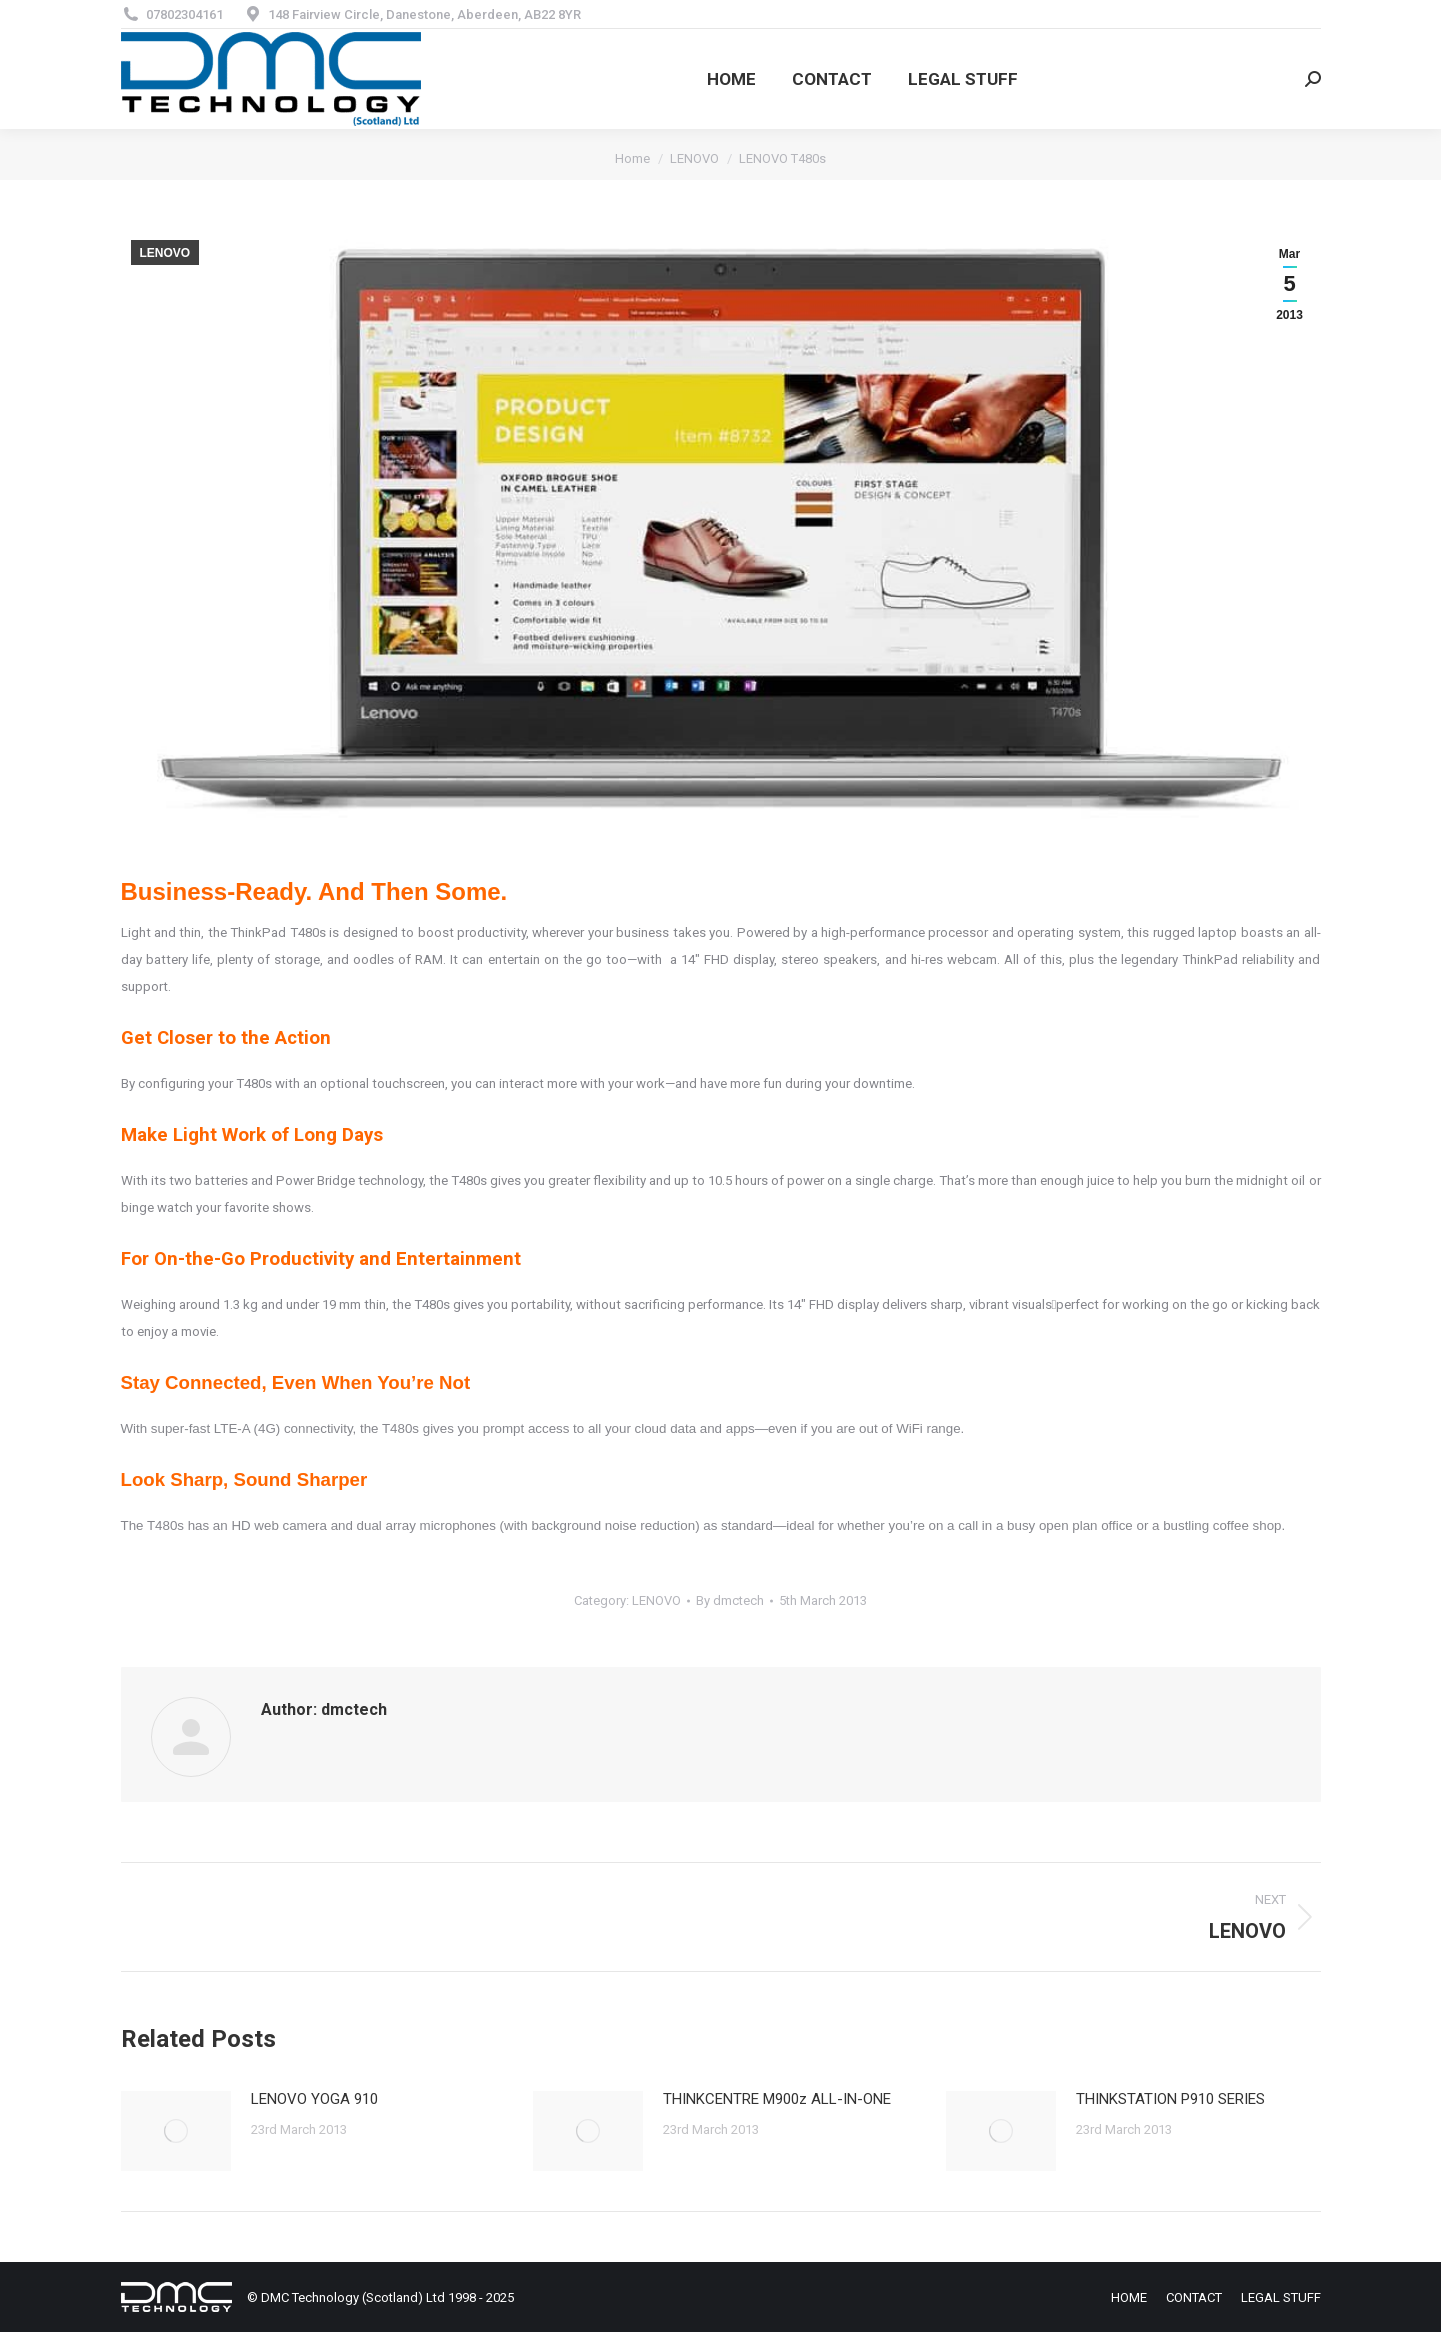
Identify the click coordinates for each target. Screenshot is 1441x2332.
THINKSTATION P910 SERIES (1170, 2099)
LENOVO (165, 253)
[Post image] (176, 2131)
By (730, 1600)
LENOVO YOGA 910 (314, 2099)
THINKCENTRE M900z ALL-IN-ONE (777, 2099)
